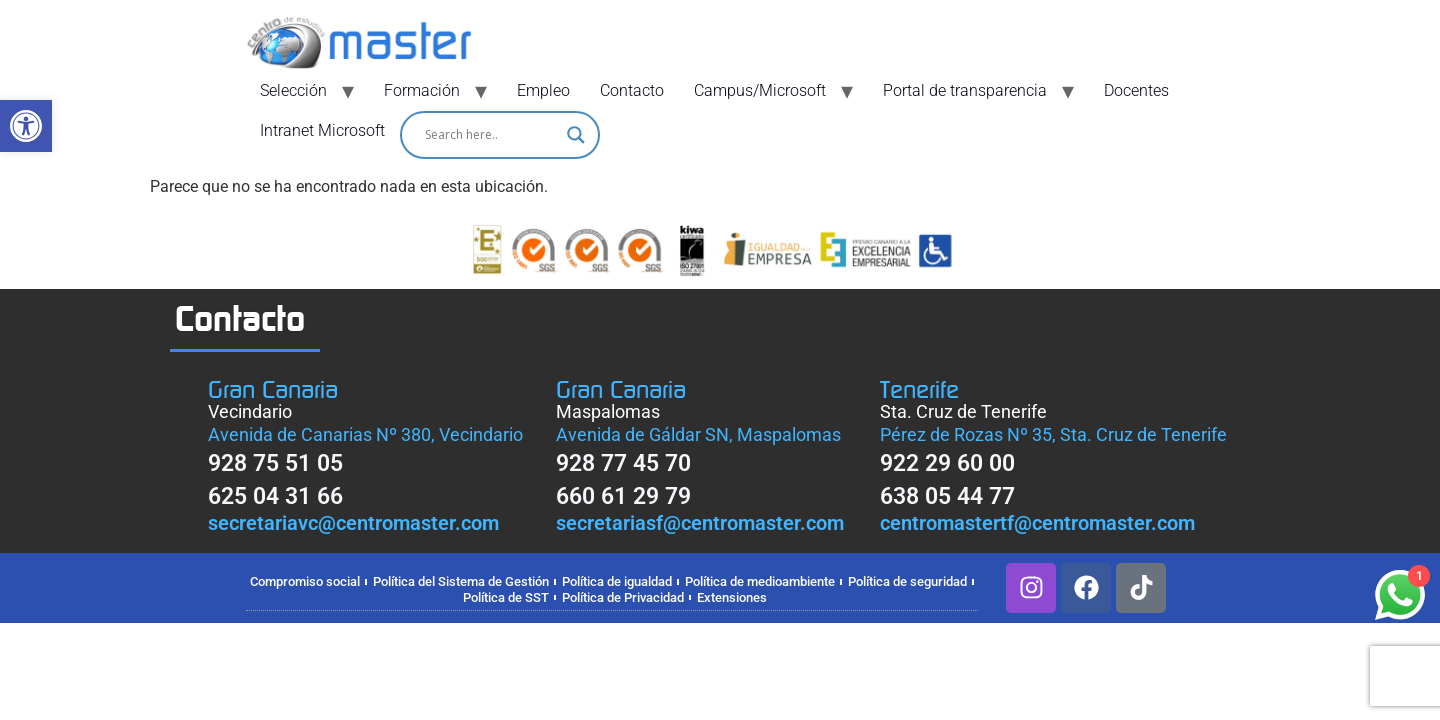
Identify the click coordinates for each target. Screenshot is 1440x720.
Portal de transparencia (965, 90)
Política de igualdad (617, 581)
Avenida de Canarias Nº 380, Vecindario (365, 434)
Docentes (1136, 90)
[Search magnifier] (576, 135)
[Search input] (491, 135)
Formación (422, 90)
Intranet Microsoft (322, 130)
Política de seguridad (907, 581)
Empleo (543, 90)
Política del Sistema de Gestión (461, 581)
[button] (26, 126)
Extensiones (732, 597)
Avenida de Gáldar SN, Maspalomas (698, 434)
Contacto (632, 90)
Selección (293, 90)
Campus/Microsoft (760, 90)
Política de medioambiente (760, 581)
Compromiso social (305, 581)
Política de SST (506, 597)
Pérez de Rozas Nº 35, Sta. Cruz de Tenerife (1053, 434)
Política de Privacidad (623, 597)
